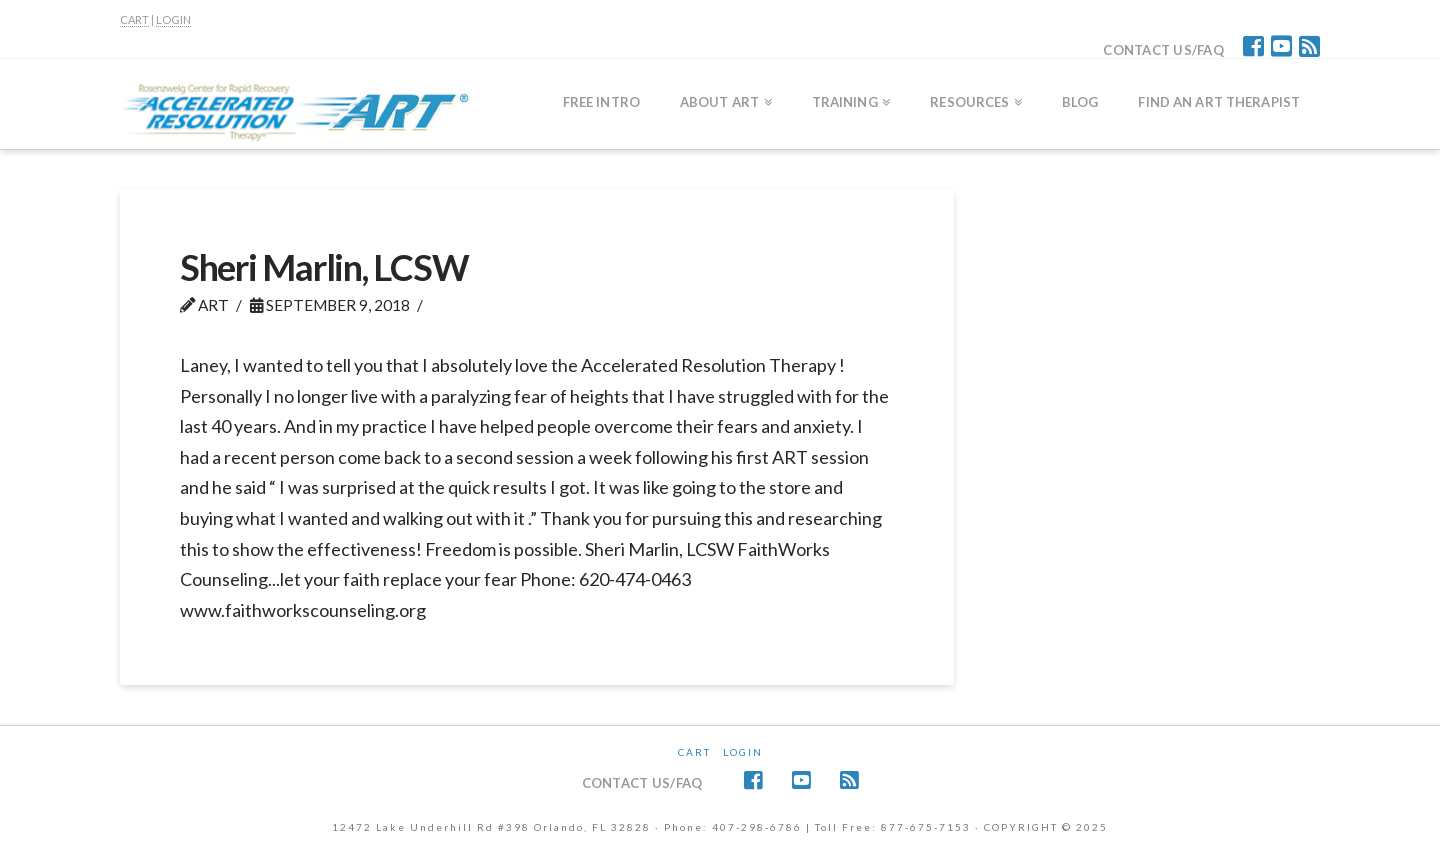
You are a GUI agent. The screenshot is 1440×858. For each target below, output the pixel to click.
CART (134, 19)
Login (743, 752)
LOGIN (173, 19)
